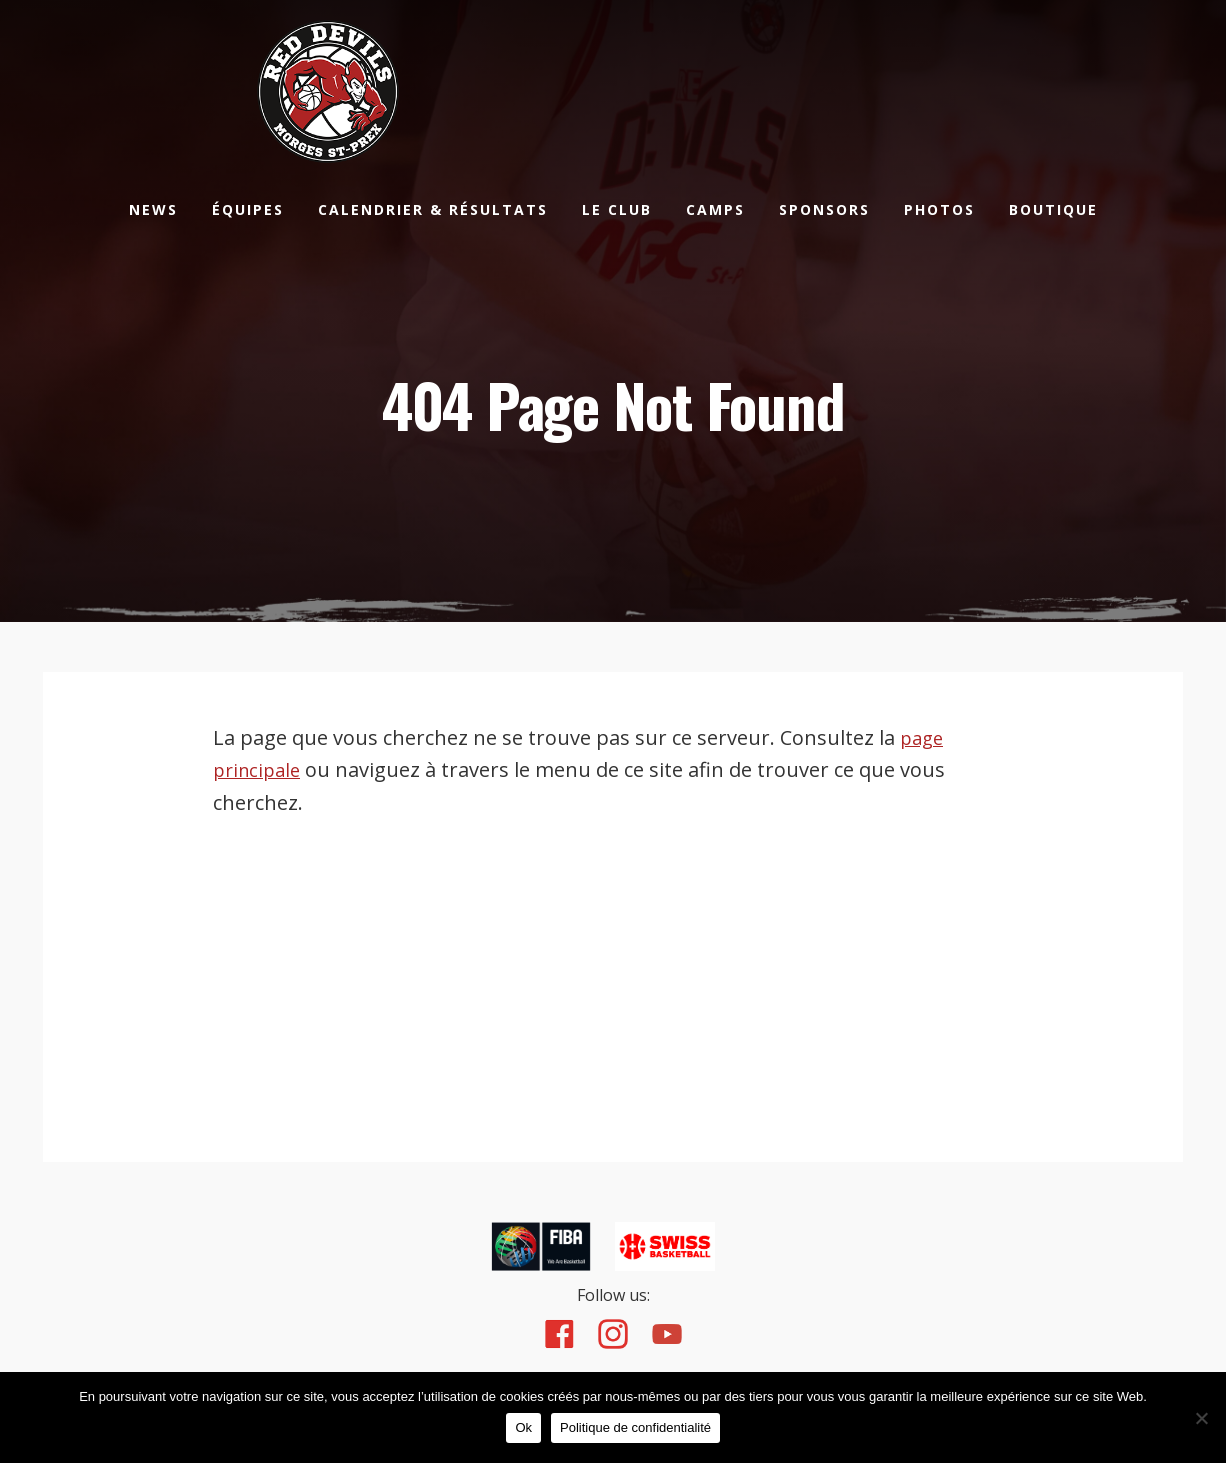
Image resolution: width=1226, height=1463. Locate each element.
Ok (528, 1432)
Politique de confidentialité (640, 1432)
